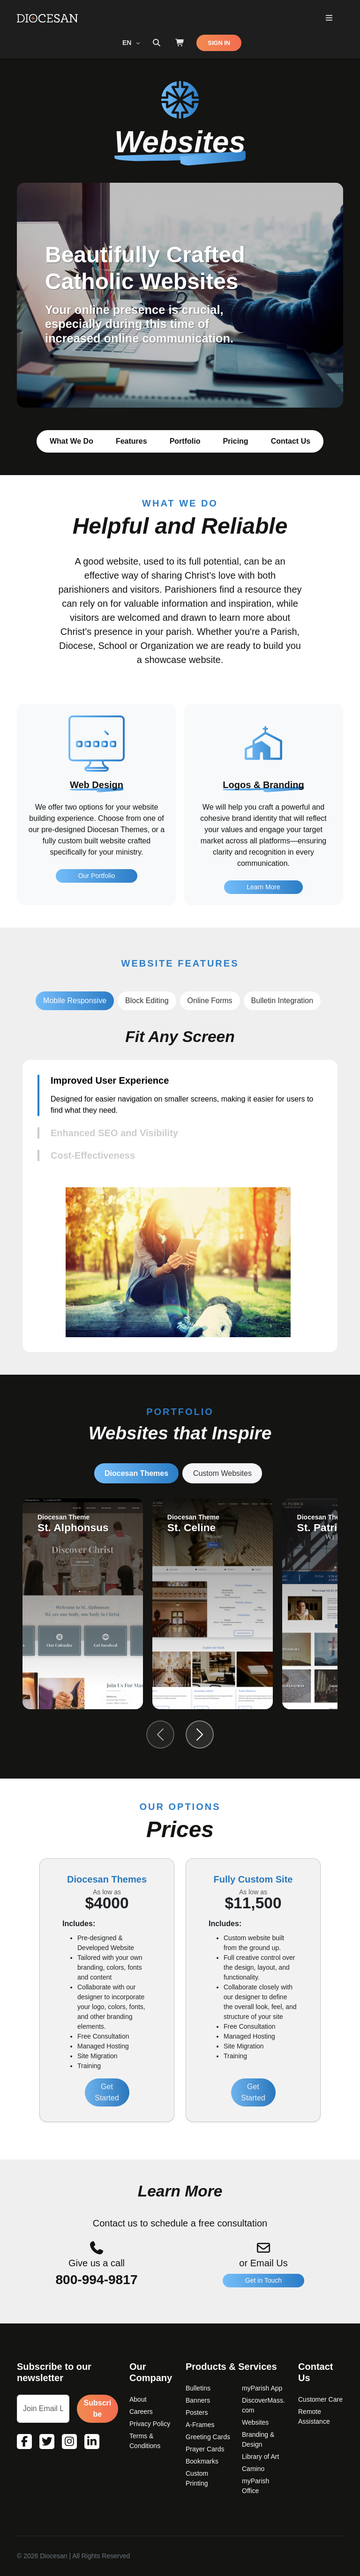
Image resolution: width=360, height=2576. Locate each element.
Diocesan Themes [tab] (136, 1473)
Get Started (107, 2092)
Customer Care (320, 2399)
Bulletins (198, 2388)
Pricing (235, 441)
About (138, 2399)
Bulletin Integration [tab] (282, 1001)
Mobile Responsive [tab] (74, 1001)
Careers (141, 2411)
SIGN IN (219, 42)
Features (131, 441)
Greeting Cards (208, 2437)
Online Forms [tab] (210, 1001)
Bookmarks (202, 2461)
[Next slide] (200, 1734)
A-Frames (200, 2424)
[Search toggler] (156, 43)
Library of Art (260, 2456)
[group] (82, 1603)
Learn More (263, 933)
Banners (198, 2400)
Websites (255, 2422)
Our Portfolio (96, 919)
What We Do (71, 441)
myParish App (262, 2388)
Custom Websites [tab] (222, 1473)
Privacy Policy (149, 2423)
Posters (197, 2412)
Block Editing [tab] (147, 1001)
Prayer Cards (205, 2449)
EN (127, 42)
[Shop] (180, 43)
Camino (253, 2468)
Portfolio (185, 441)
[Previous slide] (160, 1734)
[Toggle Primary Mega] (329, 18)
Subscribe (98, 2408)
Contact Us (290, 441)
